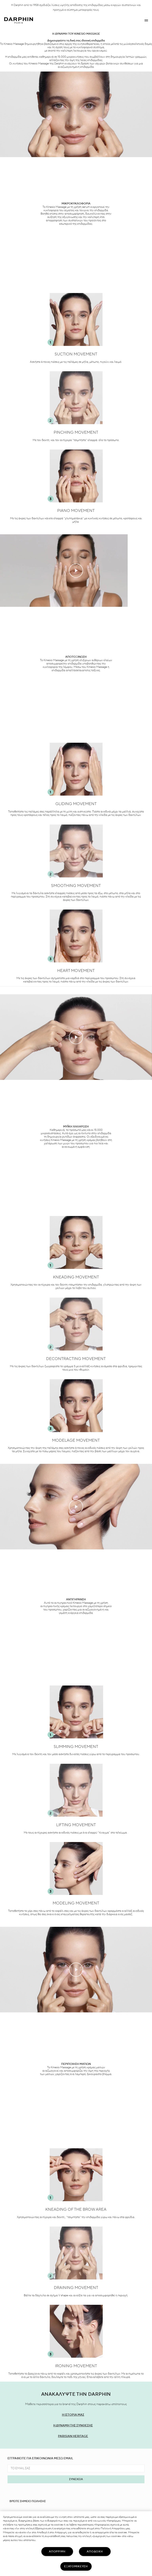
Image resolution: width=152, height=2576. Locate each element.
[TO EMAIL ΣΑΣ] (76, 2468)
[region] (76, 2543)
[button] (146, 20)
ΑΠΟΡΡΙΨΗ (57, 2551)
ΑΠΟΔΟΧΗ (95, 2551)
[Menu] (146, 20)
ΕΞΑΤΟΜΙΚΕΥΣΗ (76, 2566)
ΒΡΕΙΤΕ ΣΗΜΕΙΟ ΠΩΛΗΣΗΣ (28, 2501)
